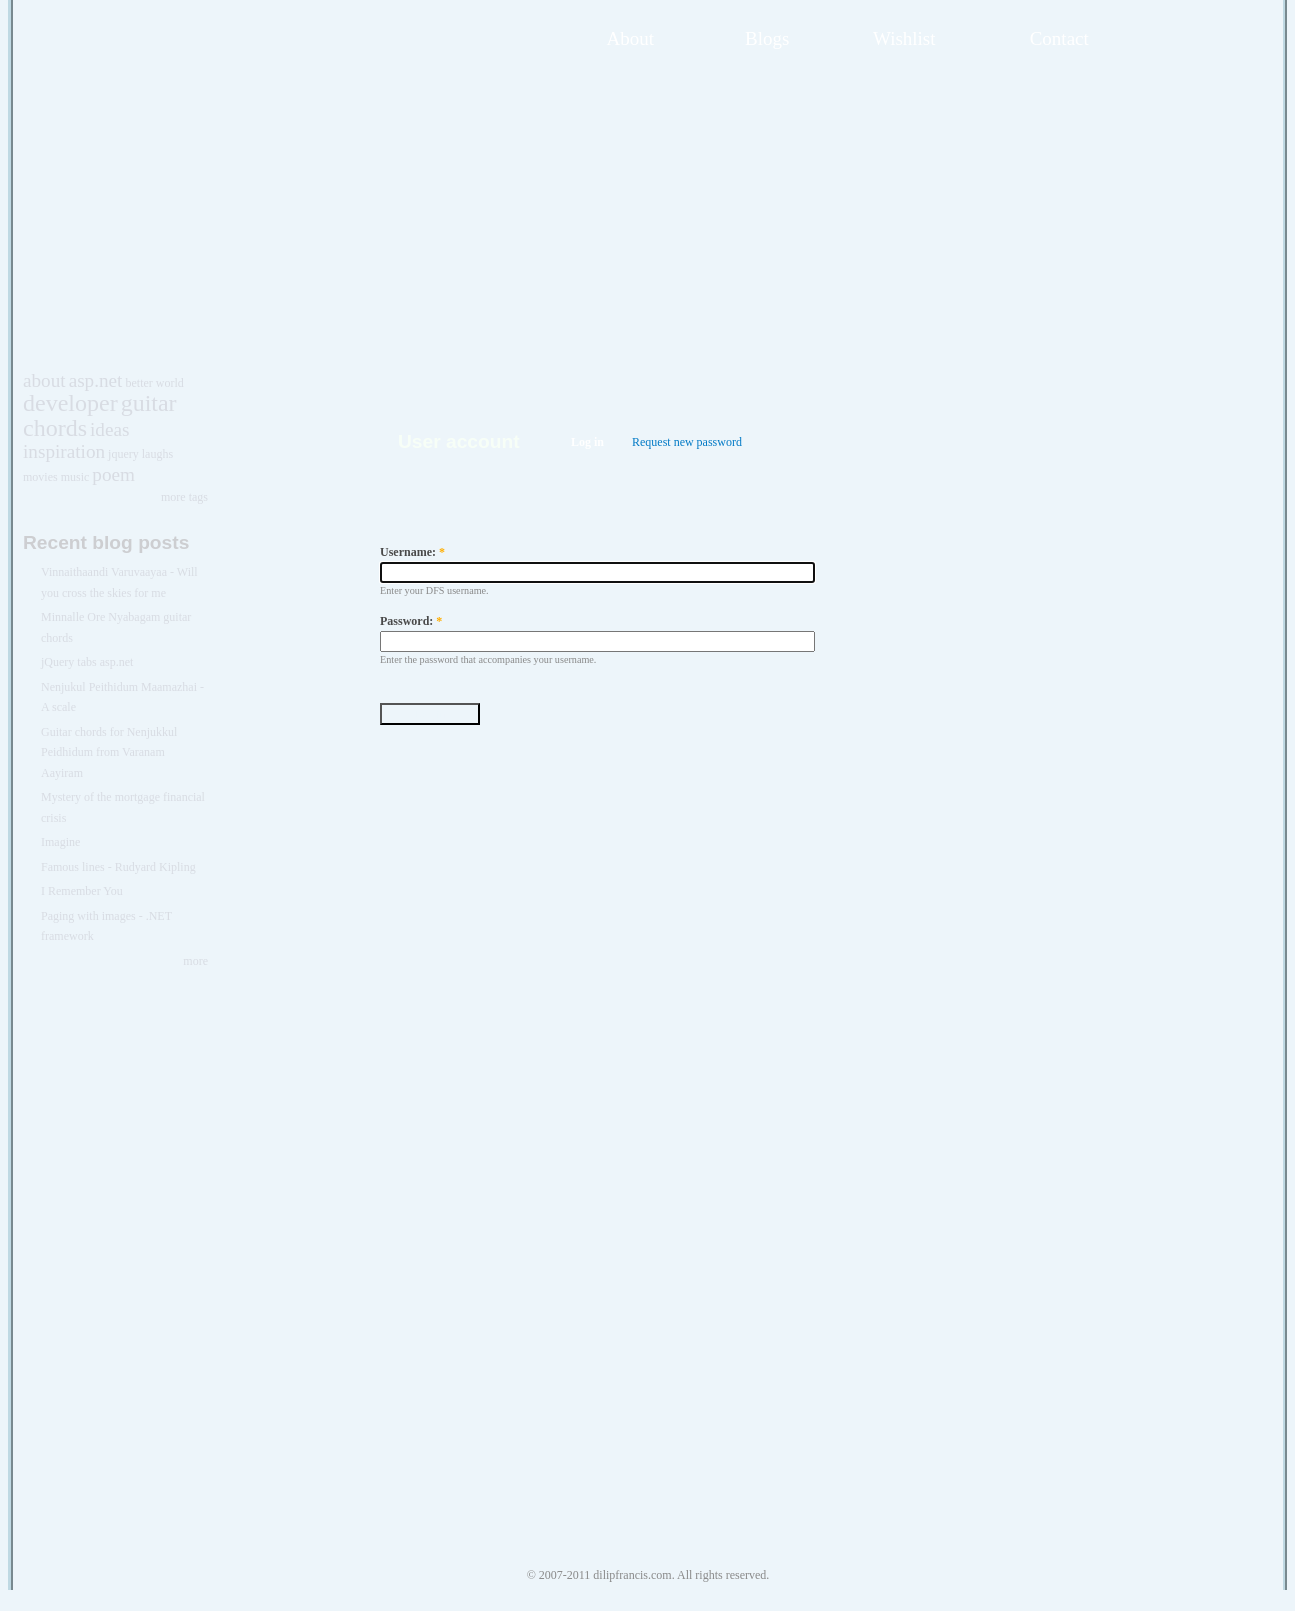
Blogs (767, 38)
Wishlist (904, 38)
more (195, 961)
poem (113, 474)
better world (154, 383)
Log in (587, 442)
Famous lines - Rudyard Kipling (118, 867)
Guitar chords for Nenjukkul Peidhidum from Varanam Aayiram (109, 752)
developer (70, 403)
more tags (184, 497)
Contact (1059, 38)
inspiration (64, 451)
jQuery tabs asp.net (87, 662)
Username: (412, 552)
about (44, 380)
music (75, 477)
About (631, 38)
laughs (157, 454)
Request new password (687, 442)
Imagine (60, 842)
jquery (123, 454)
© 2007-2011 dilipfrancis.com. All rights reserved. (648, 1575)
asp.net (96, 380)
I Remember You (82, 891)
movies (40, 477)
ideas (109, 429)
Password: (411, 621)
